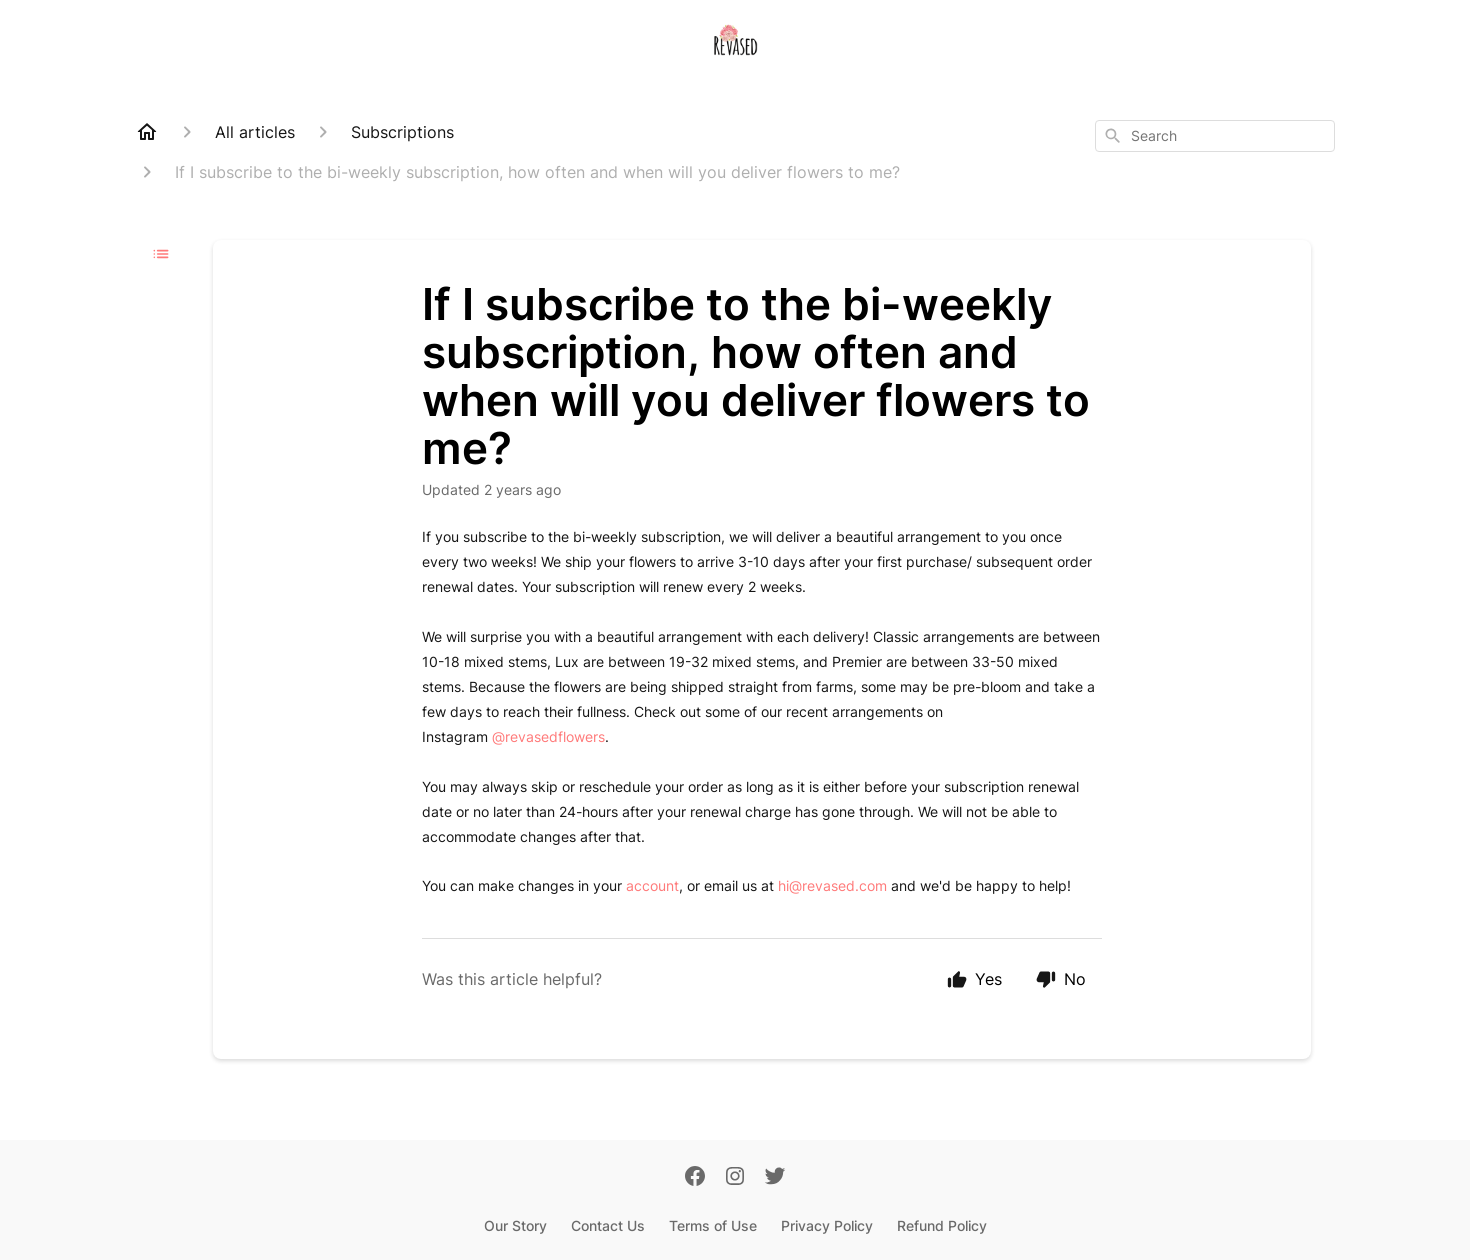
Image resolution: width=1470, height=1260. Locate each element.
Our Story (515, 1225)
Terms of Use (713, 1225)
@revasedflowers (548, 736)
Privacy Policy (827, 1225)
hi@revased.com (832, 885)
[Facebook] (695, 1178)
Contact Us (608, 1225)
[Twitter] (775, 1178)
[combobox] (1215, 136)
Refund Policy (942, 1225)
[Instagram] (735, 1178)
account (652, 885)
